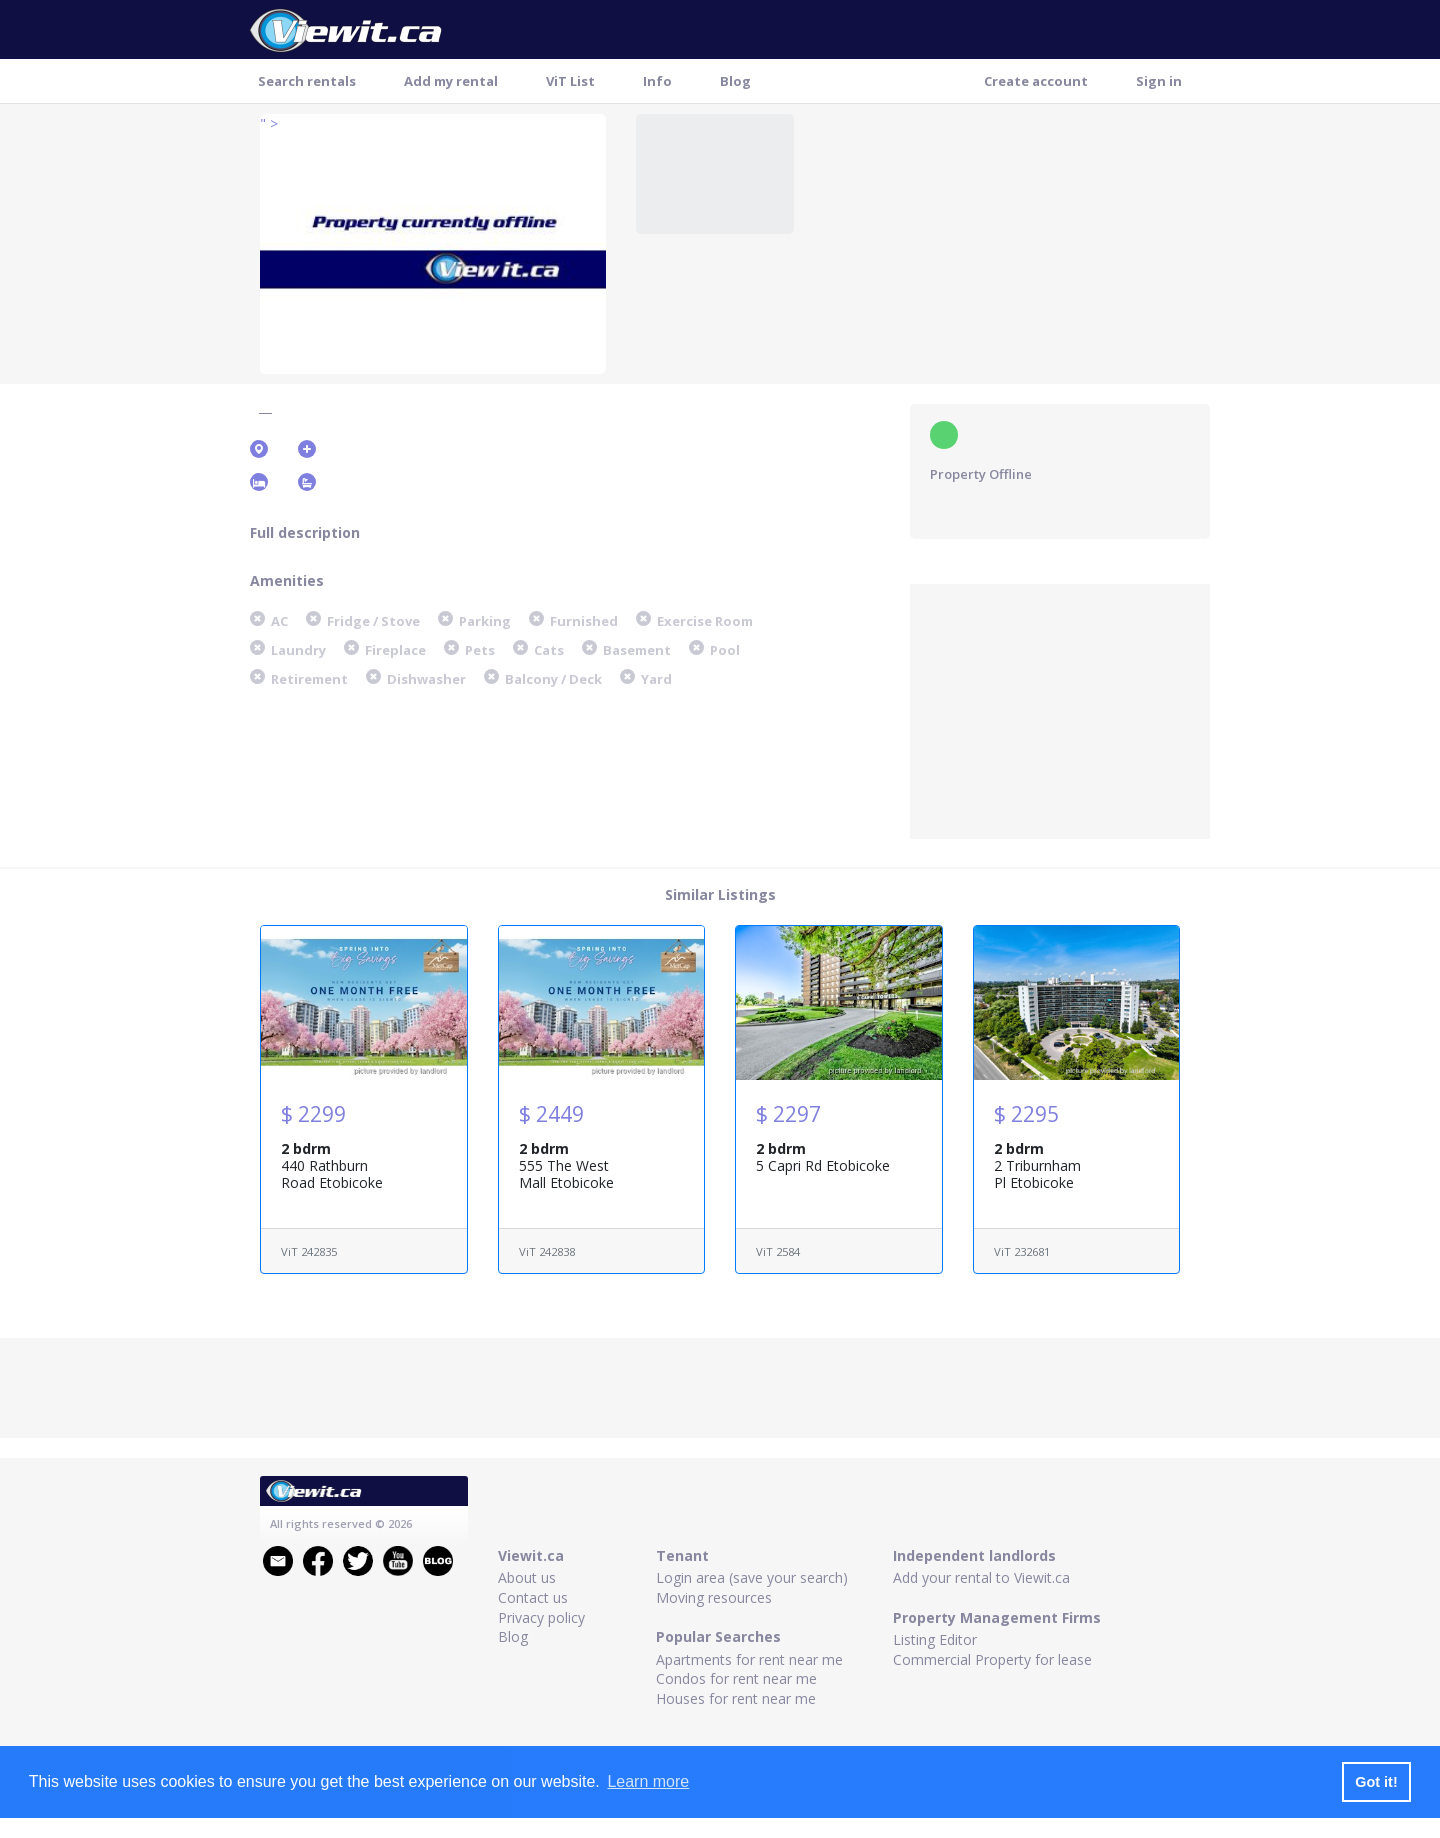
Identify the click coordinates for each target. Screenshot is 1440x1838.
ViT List (570, 81)
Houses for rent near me (736, 1698)
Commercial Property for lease (992, 1659)
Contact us (533, 1597)
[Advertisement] (1060, 709)
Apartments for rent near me (749, 1659)
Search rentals (307, 81)
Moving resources (714, 1597)
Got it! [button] (1376, 1782)
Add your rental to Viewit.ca (981, 1577)
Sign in (1159, 81)
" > (269, 123)
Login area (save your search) (752, 1577)
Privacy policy (541, 1617)
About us (527, 1577)
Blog (735, 81)
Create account (1036, 81)
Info (657, 81)
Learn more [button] (648, 1781)
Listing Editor (935, 1639)
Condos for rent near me (736, 1678)
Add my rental (451, 81)
